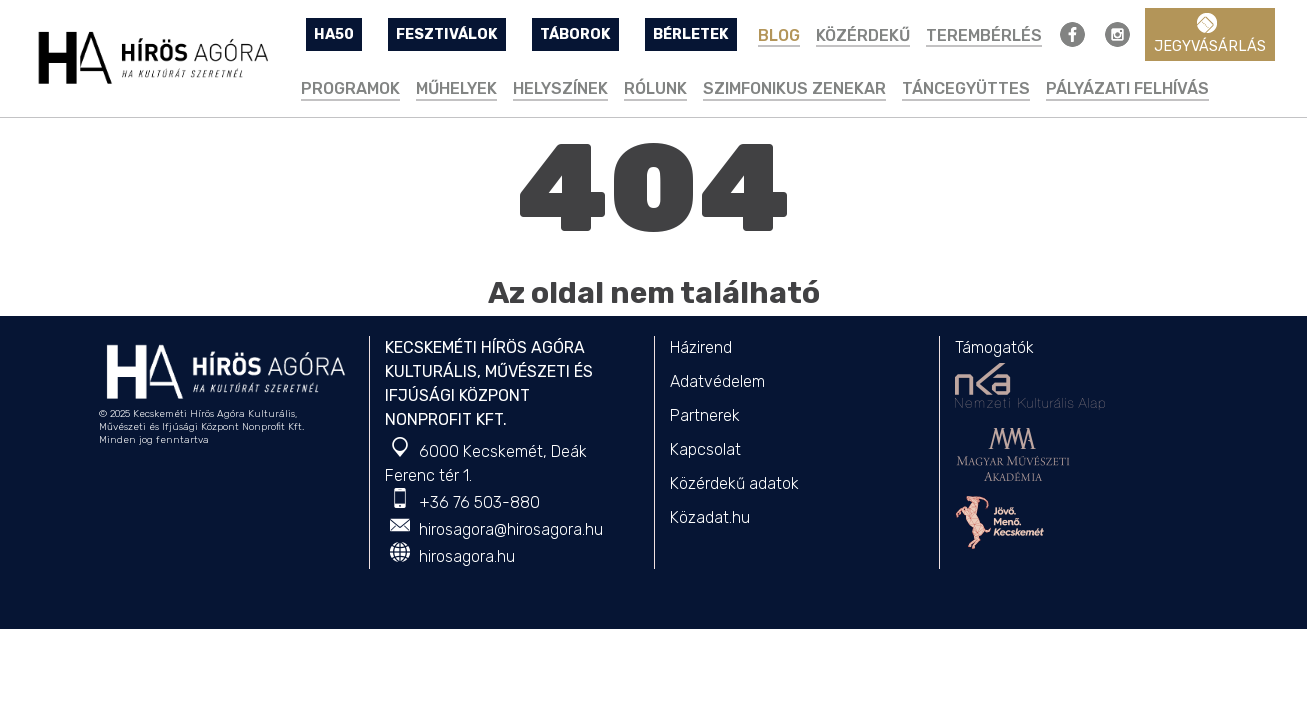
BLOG (779, 35)
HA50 (334, 34)
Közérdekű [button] (863, 35)
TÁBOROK (575, 34)
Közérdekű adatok (734, 483)
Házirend (701, 347)
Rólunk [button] (655, 88)
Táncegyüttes (966, 88)
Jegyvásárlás (1210, 34)
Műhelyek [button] (456, 88)
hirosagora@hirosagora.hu (511, 529)
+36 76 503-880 (479, 502)
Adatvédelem (717, 381)
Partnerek (705, 415)
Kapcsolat (705, 449)
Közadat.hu (710, 517)
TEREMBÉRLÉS (984, 35)
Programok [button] (350, 88)
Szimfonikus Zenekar (794, 88)
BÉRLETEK (691, 34)
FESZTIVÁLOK (447, 34)
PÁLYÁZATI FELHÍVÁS (1127, 88)
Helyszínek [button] (560, 88)
